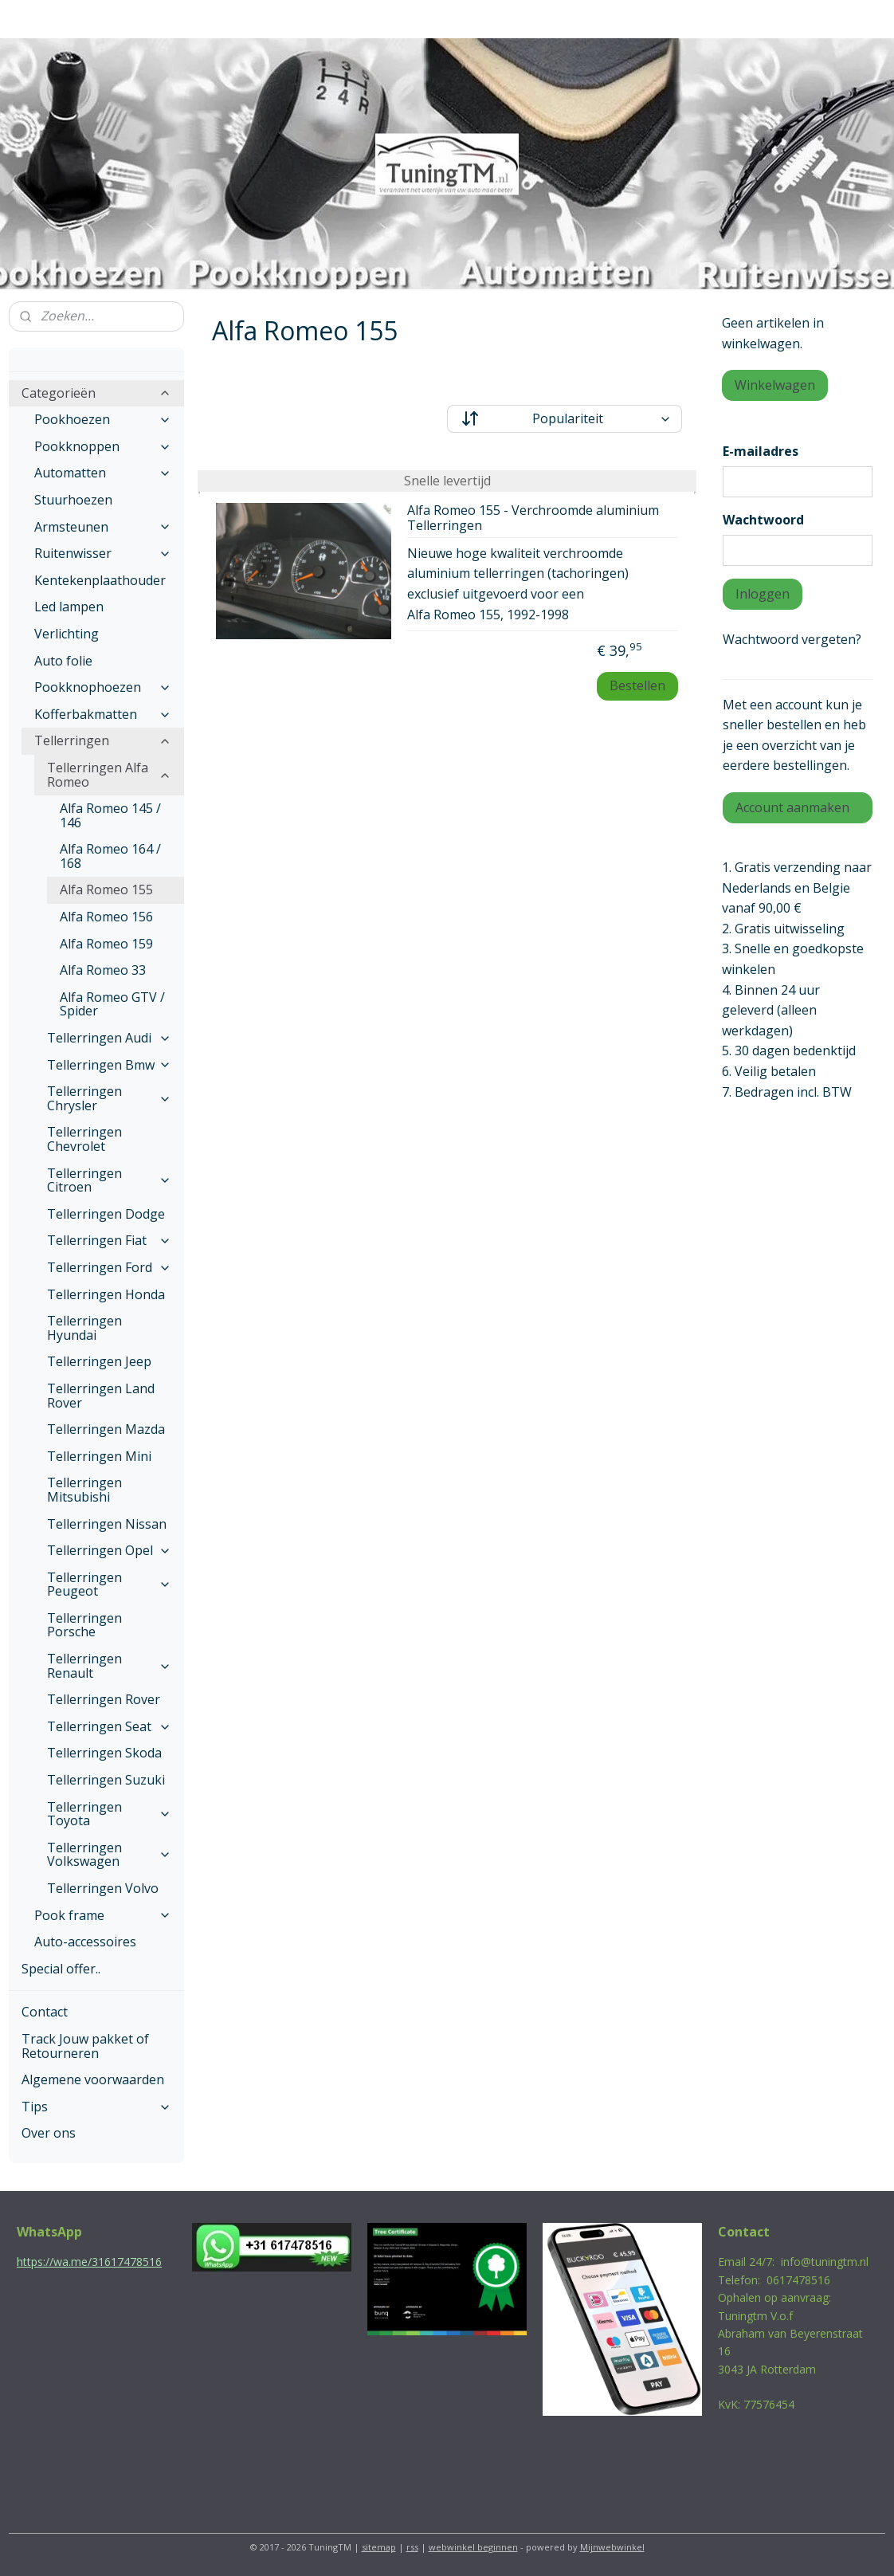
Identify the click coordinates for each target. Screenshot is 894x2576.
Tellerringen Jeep (99, 1361)
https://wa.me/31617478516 (89, 2261)
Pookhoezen (102, 419)
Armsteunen (102, 527)
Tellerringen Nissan (107, 1524)
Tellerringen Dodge (106, 1214)
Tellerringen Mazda (106, 1429)
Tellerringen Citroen (109, 1180)
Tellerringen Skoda (104, 1752)
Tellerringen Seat (109, 1726)
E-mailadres (760, 451)
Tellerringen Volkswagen (109, 1855)
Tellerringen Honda (106, 1294)
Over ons (49, 2133)
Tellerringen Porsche (84, 1625)
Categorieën (96, 393)
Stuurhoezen (73, 500)
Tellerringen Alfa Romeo (109, 775)
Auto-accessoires (85, 1941)
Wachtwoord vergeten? (792, 639)
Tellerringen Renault (109, 1666)
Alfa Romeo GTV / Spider (112, 1004)
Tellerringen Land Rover (101, 1396)
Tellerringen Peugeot (109, 1584)
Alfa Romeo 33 (103, 970)
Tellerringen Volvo (103, 1888)
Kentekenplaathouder (100, 580)
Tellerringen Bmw (109, 1065)
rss (412, 2547)
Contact (45, 2011)
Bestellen (637, 685)
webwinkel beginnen (473, 2547)
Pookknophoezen (102, 687)
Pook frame (102, 1915)
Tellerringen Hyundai (84, 1328)
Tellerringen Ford (109, 1267)
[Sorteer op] (564, 419)
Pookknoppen (102, 446)
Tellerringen (102, 740)
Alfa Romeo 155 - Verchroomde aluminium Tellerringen (533, 518)
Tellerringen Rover (103, 1699)
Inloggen (762, 594)
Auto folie (63, 661)
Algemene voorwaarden (93, 2079)
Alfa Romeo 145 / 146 (110, 815)
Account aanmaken (792, 807)
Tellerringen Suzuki (106, 1780)
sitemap (379, 2547)
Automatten (102, 472)
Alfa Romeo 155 (106, 889)
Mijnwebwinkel (612, 2547)
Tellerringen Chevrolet (84, 1139)
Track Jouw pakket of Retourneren (85, 2046)
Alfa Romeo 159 (106, 943)
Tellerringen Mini (99, 1456)
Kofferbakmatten (102, 714)
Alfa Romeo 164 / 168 (110, 856)
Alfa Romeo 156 (106, 916)
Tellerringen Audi (109, 1037)
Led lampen (69, 606)
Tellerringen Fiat (109, 1240)
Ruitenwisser (102, 553)
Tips (96, 2106)
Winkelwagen (775, 385)
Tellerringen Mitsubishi (84, 1490)
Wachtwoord (763, 519)
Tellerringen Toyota (109, 1814)
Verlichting (66, 633)
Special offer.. (61, 1968)
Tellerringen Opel (109, 1550)
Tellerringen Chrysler (109, 1098)
